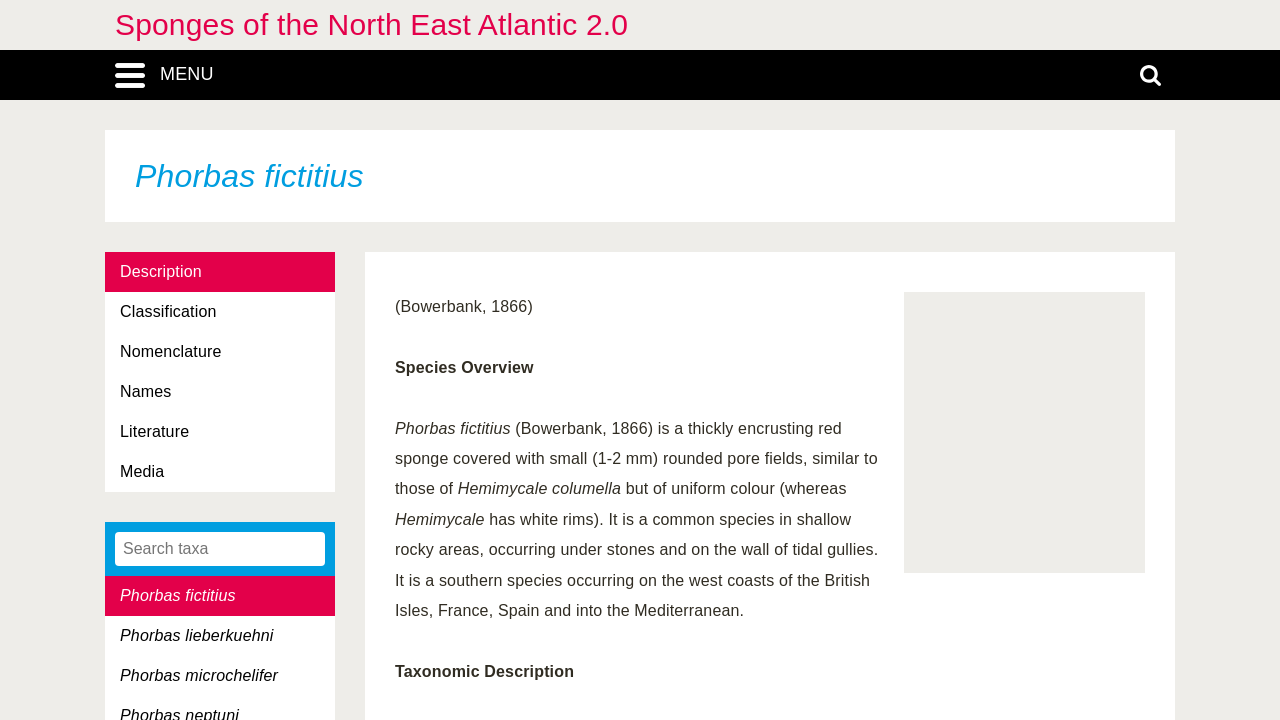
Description (161, 271)
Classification (168, 311)
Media (142, 471)
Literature (154, 431)
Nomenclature (171, 351)
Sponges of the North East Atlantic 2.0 (371, 24)
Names (145, 391)
